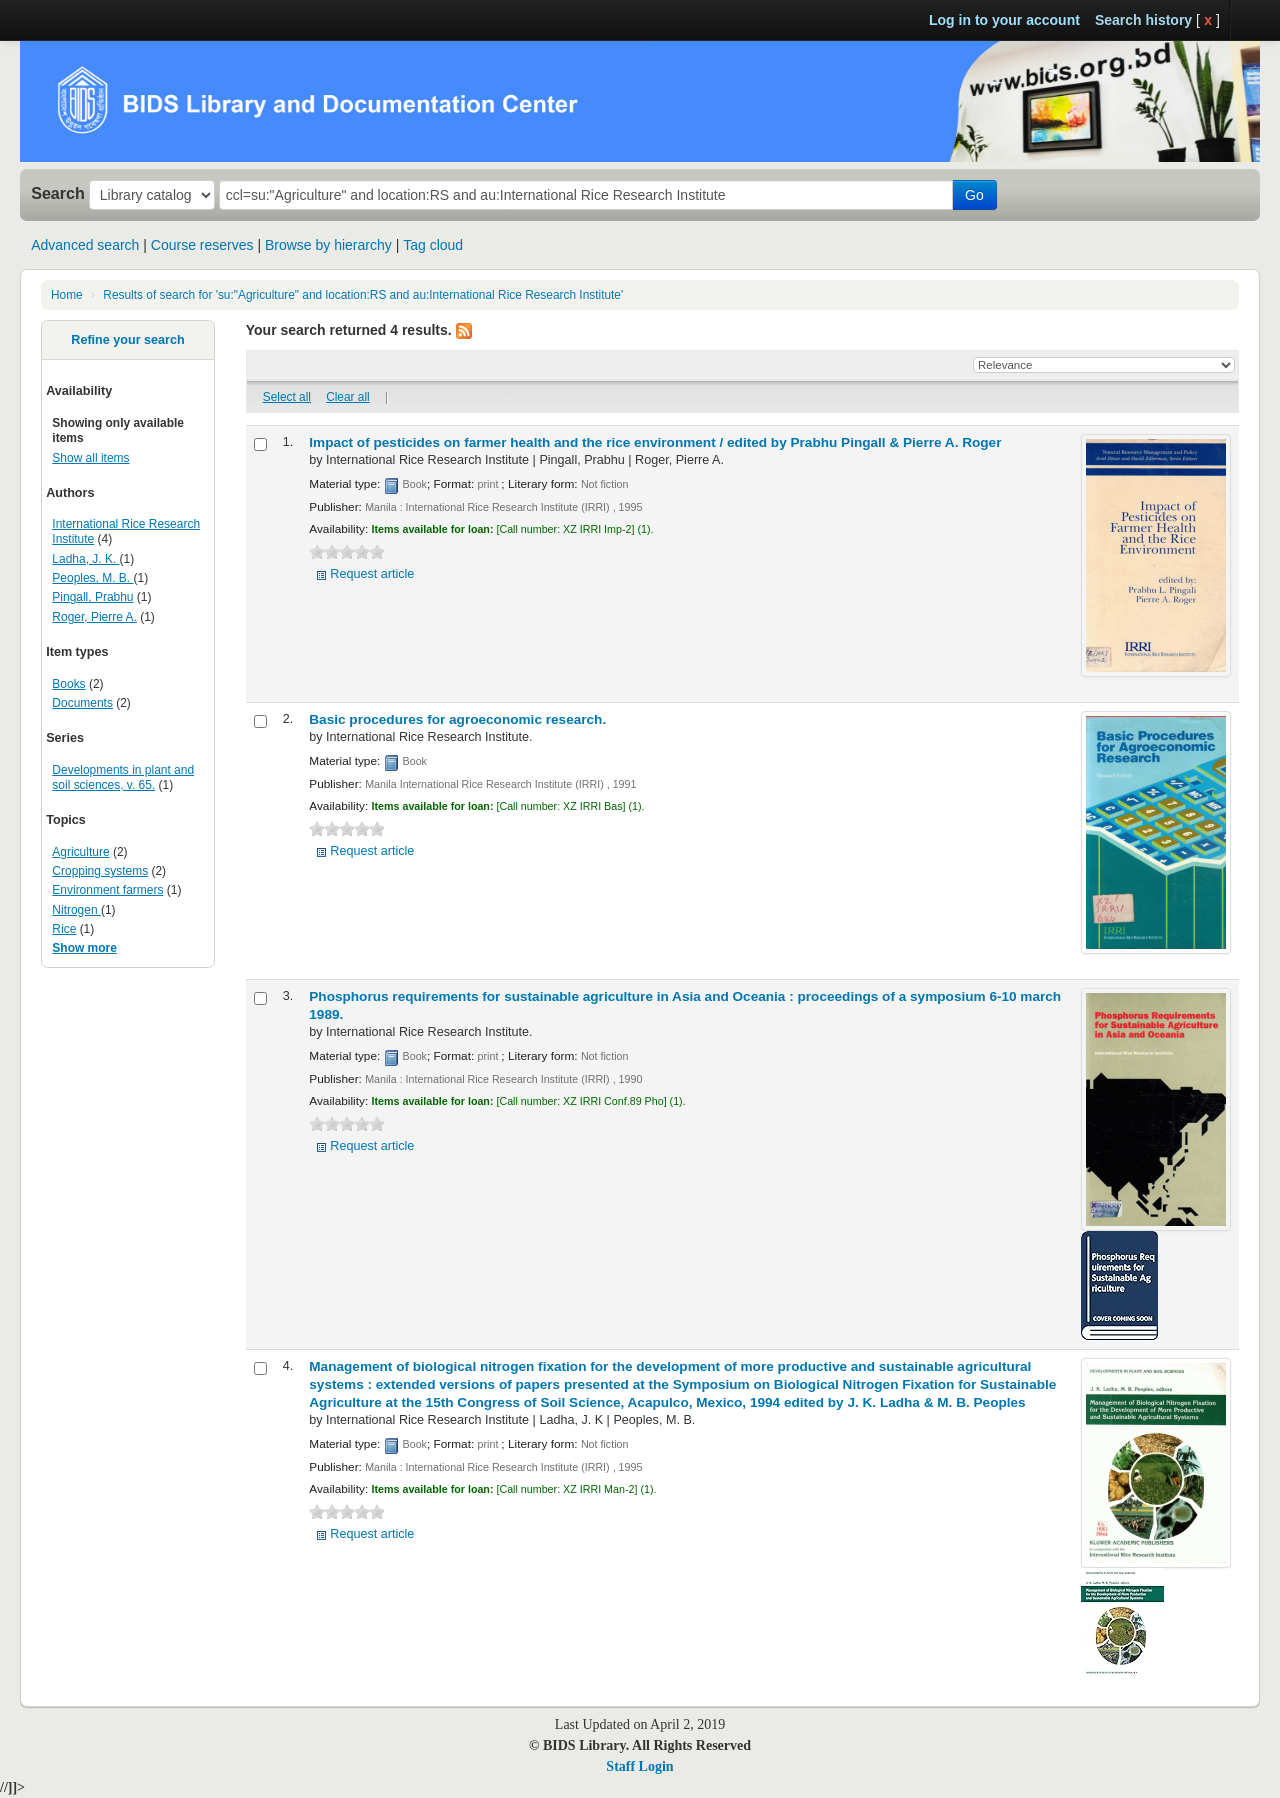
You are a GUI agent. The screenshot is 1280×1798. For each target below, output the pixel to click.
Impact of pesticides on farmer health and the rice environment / (655, 442)
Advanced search (85, 245)
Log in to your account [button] (1004, 20)
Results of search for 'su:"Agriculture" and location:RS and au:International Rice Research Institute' (363, 295)
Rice (64, 929)
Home (67, 295)
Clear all (348, 397)
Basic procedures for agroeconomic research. (457, 719)
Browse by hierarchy (328, 245)
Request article (372, 574)
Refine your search (127, 340)
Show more (84, 948)
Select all (287, 397)
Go (974, 195)
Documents (82, 703)
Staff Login (639, 1766)
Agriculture (80, 852)
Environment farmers (107, 890)
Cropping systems (100, 871)
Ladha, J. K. (85, 559)
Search (58, 193)
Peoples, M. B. (92, 578)
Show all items (90, 458)
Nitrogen (76, 910)
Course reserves (202, 245)
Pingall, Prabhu (92, 597)
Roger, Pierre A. (94, 617)
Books (68, 684)
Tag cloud (433, 245)
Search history (1143, 20)
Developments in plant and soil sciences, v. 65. (123, 777)
